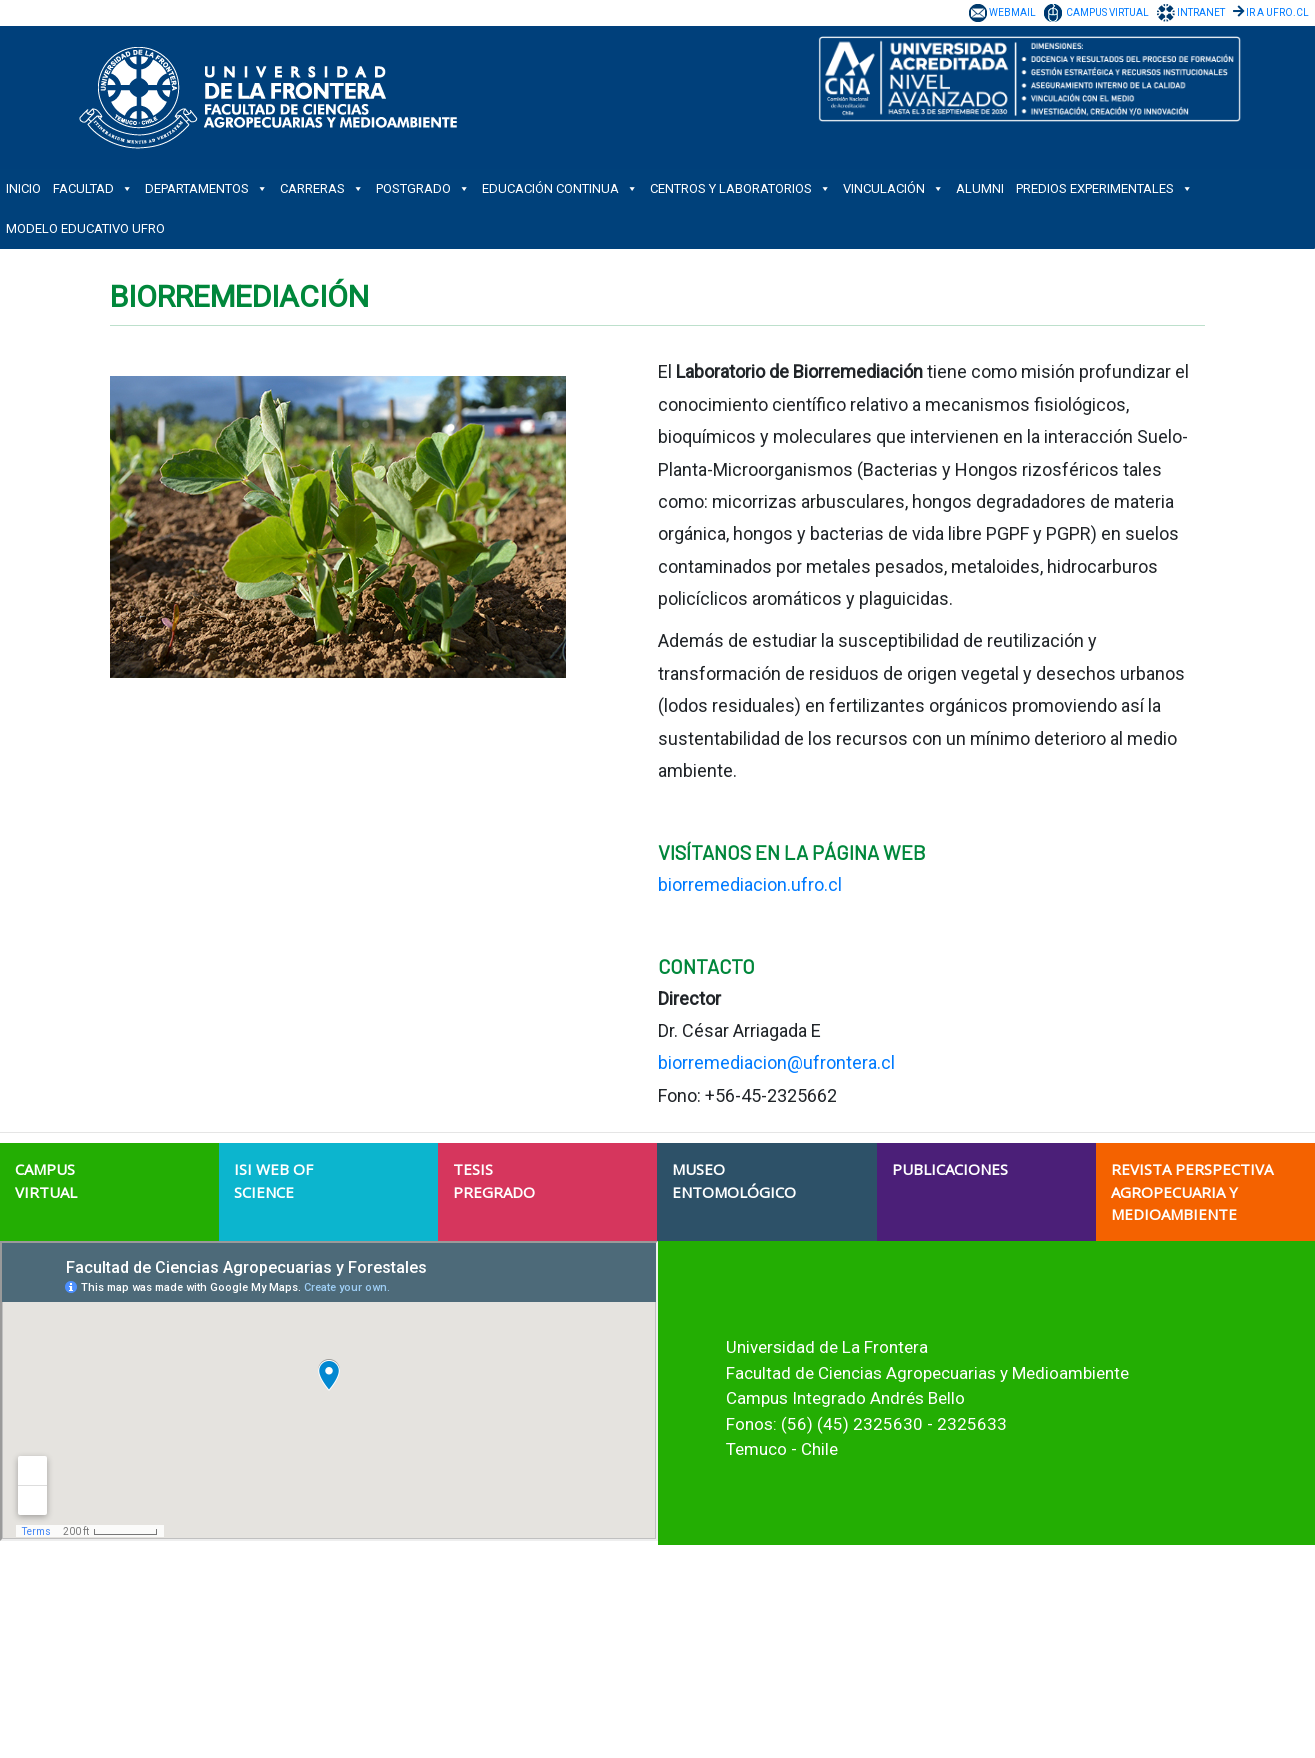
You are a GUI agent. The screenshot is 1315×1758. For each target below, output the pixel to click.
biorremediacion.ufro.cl (750, 884)
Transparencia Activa (932, 1641)
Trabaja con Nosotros (933, 1605)
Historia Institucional (506, 1605)
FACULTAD (93, 188)
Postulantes (482, 1659)
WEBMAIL (1012, 12)
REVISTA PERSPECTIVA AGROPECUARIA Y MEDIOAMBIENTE (1192, 1191)
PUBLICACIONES (950, 1169)
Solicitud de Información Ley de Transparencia (1002, 1659)
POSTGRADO (423, 188)
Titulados (474, 1695)
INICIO (23, 188)
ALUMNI (980, 188)
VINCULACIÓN (893, 188)
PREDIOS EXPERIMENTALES (1104, 188)
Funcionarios (484, 1713)
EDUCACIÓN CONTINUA (560, 188)
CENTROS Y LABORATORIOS (740, 188)
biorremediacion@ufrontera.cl (776, 1062)
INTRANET (1201, 12)
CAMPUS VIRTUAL (1107, 12)
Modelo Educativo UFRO (85, 228)
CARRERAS (322, 188)
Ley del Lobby (910, 1677)
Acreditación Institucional (520, 1623)
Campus (471, 1641)
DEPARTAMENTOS (206, 188)
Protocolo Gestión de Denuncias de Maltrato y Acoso (1020, 1695)
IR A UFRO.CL (1277, 12)
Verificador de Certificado (943, 1731)
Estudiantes (482, 1677)
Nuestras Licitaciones (934, 1623)
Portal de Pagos (917, 1713)
